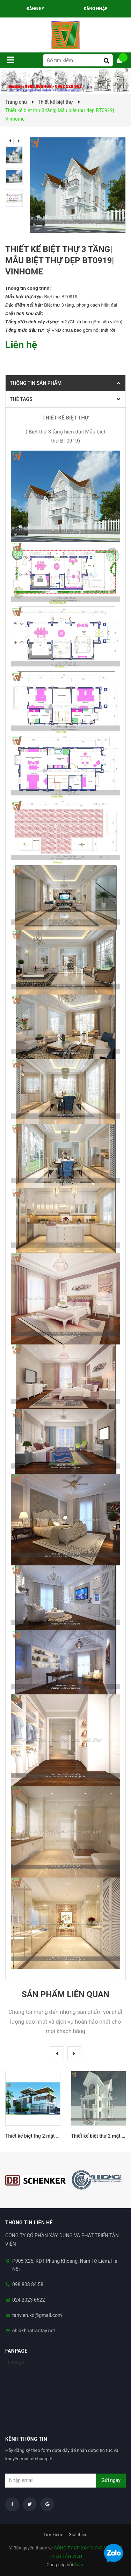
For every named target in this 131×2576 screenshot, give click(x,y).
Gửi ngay (111, 2480)
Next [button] (18, 140)
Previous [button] (10, 140)
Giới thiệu (77, 2534)
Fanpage (14, 2362)
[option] (16, 155)
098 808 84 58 (27, 2284)
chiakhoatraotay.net (33, 2330)
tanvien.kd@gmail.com (37, 2315)
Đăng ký (35, 8)
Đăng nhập (96, 8)
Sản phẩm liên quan (65, 1994)
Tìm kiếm (52, 2534)
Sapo (79, 2564)
